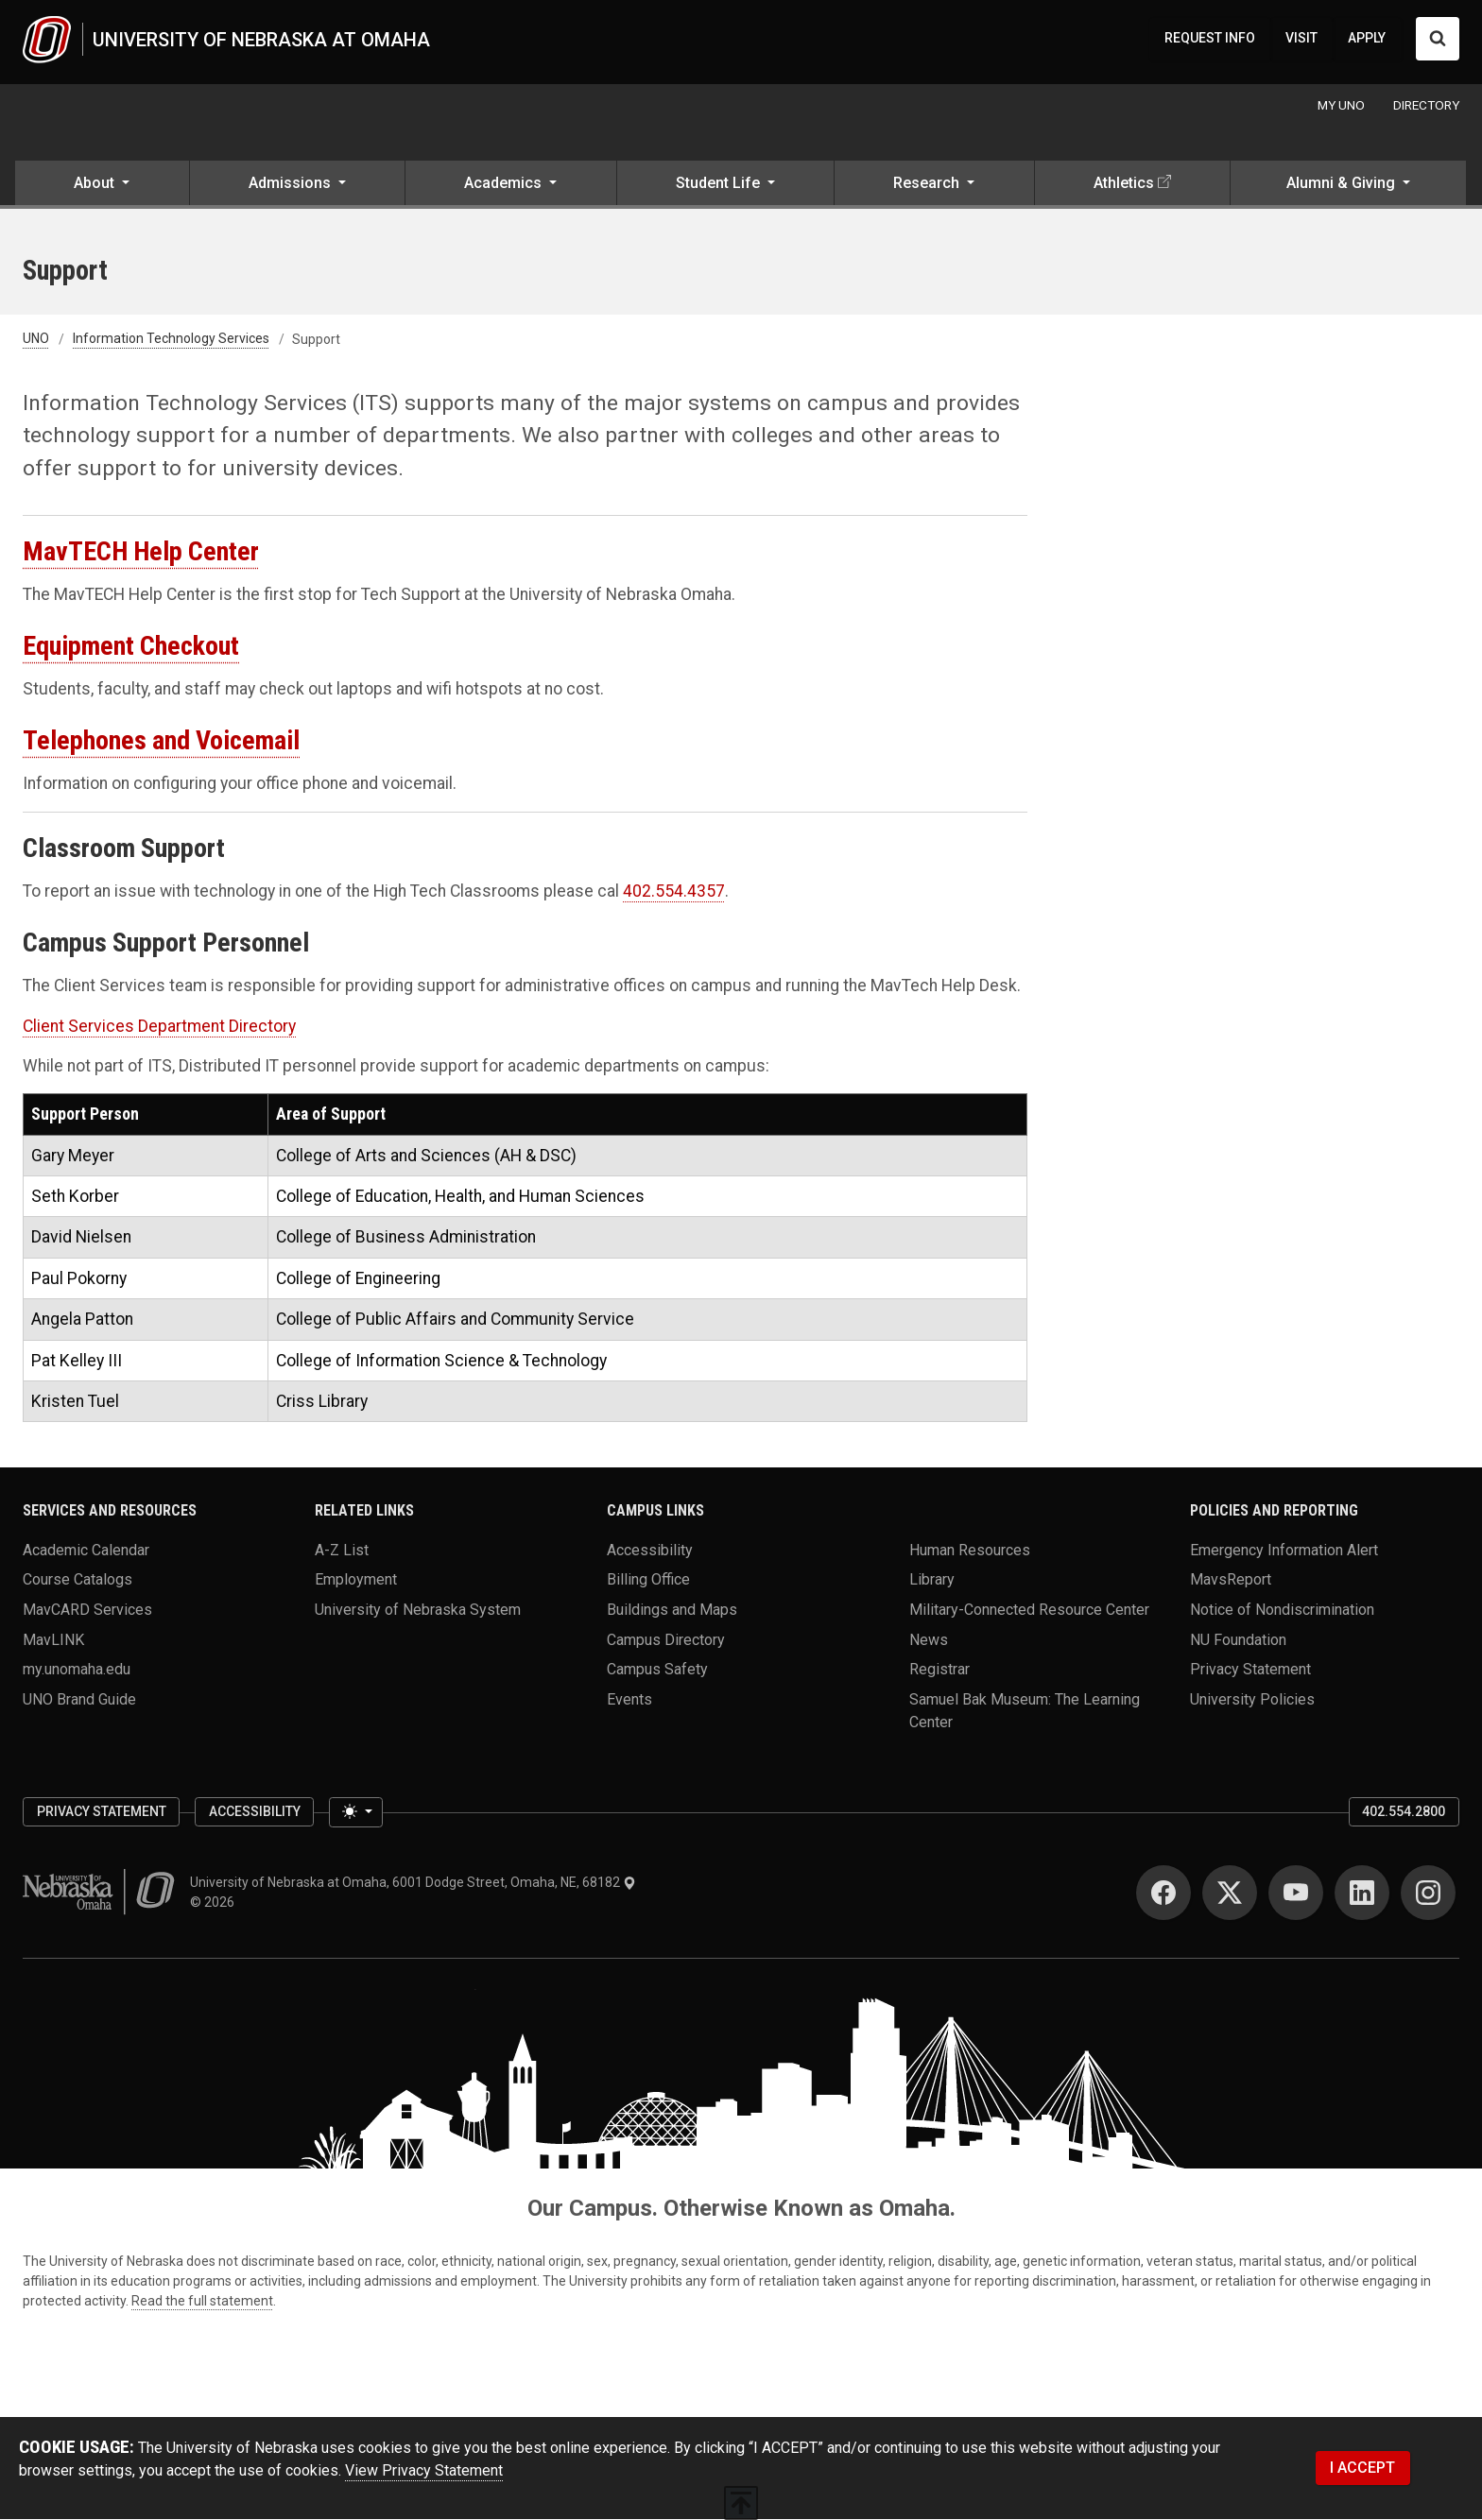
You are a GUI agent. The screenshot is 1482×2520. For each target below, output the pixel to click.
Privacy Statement (1250, 1670)
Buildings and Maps (672, 1610)
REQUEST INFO (1209, 38)
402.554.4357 (674, 892)
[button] (102, 185)
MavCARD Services (87, 1610)
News (928, 1640)
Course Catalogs (77, 1580)
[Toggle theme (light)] (355, 1813)
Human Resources (969, 1550)
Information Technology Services (171, 340)
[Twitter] (1229, 1893)
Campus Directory (666, 1640)
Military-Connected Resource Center (1029, 1610)
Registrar (939, 1670)
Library (932, 1580)
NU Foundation (1238, 1640)
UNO (36, 340)
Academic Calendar (86, 1550)
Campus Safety (657, 1670)
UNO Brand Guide (79, 1699)
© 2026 (215, 1903)
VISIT (1301, 38)
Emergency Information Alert (1284, 1550)
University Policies (1252, 1699)
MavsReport (1230, 1580)
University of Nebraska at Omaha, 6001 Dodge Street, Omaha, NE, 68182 (413, 1883)
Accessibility (650, 1550)
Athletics (1124, 184)
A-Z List (342, 1550)
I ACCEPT (1362, 2468)
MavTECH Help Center (141, 552)
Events (629, 1699)
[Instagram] (1428, 1893)
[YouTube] (1295, 1893)
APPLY (1367, 38)
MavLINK (53, 1640)
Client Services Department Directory (159, 1026)
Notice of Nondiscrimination (1282, 1610)
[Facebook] (1163, 1893)
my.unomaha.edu (76, 1670)
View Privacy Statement (424, 2471)
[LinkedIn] (1362, 1893)
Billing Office (648, 1580)
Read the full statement (202, 2301)
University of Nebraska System (418, 1610)
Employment (356, 1580)
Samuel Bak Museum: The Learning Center (1024, 1710)
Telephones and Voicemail (161, 741)
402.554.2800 (1403, 1812)
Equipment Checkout (131, 646)
